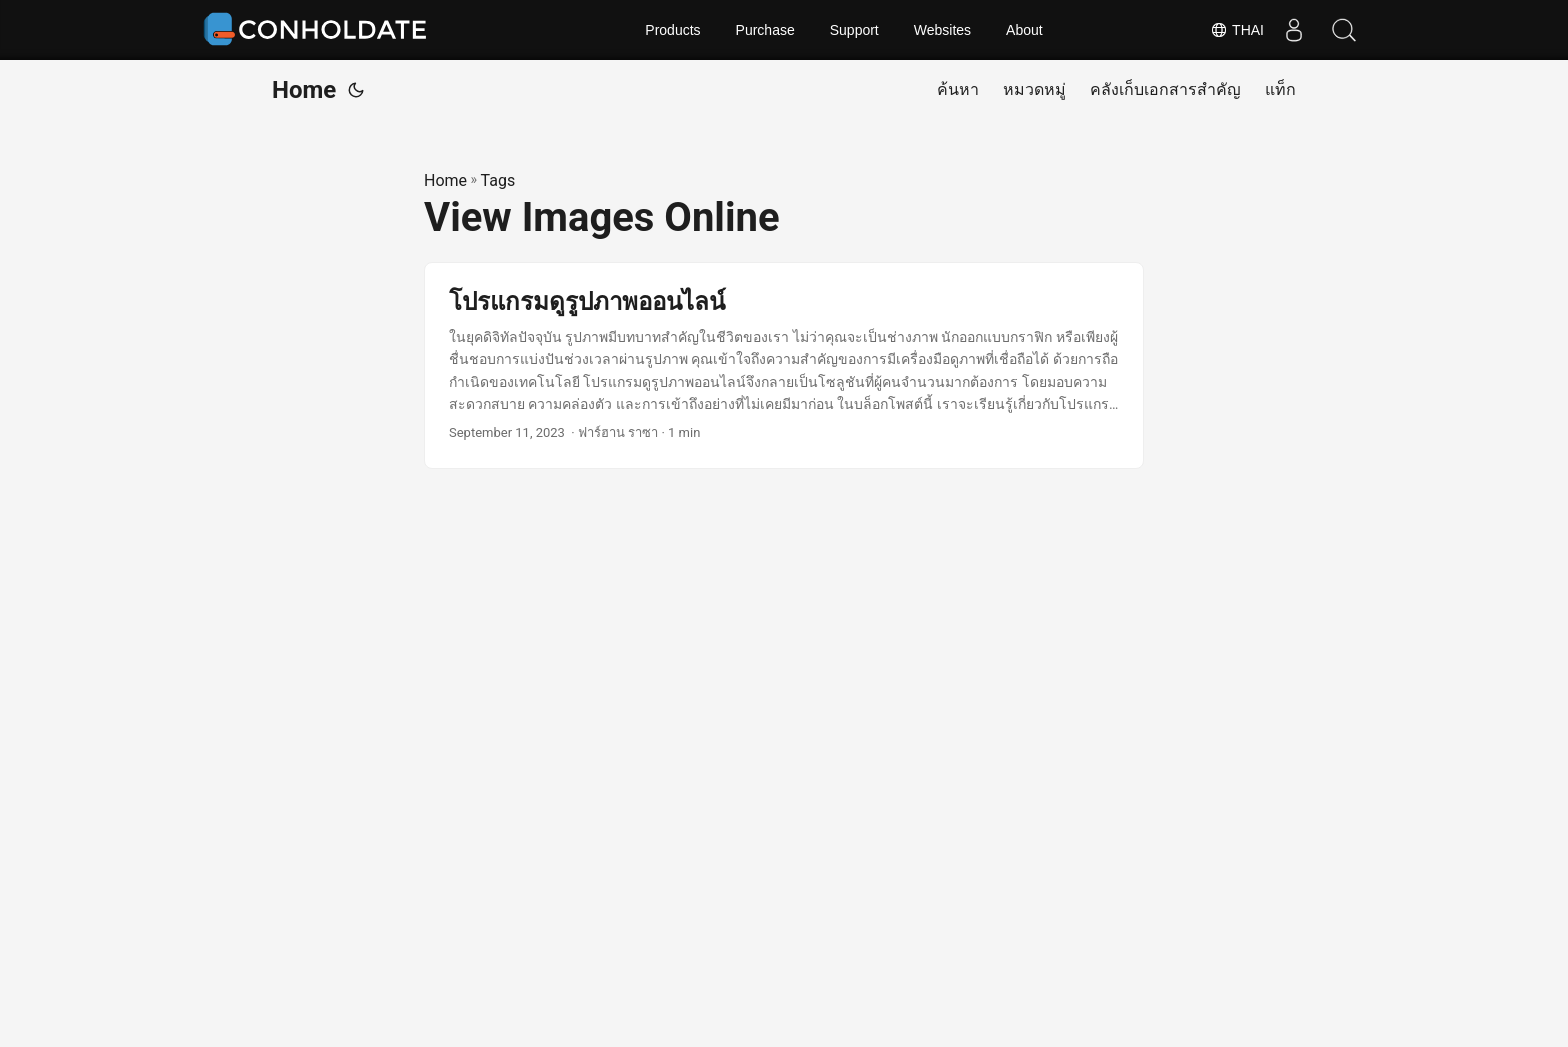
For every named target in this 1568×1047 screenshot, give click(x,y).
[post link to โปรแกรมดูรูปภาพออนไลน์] (784, 366)
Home (304, 90)
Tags (498, 180)
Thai (1237, 30)
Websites (942, 30)
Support (854, 30)
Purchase (765, 30)
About (1024, 30)
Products (672, 30)
